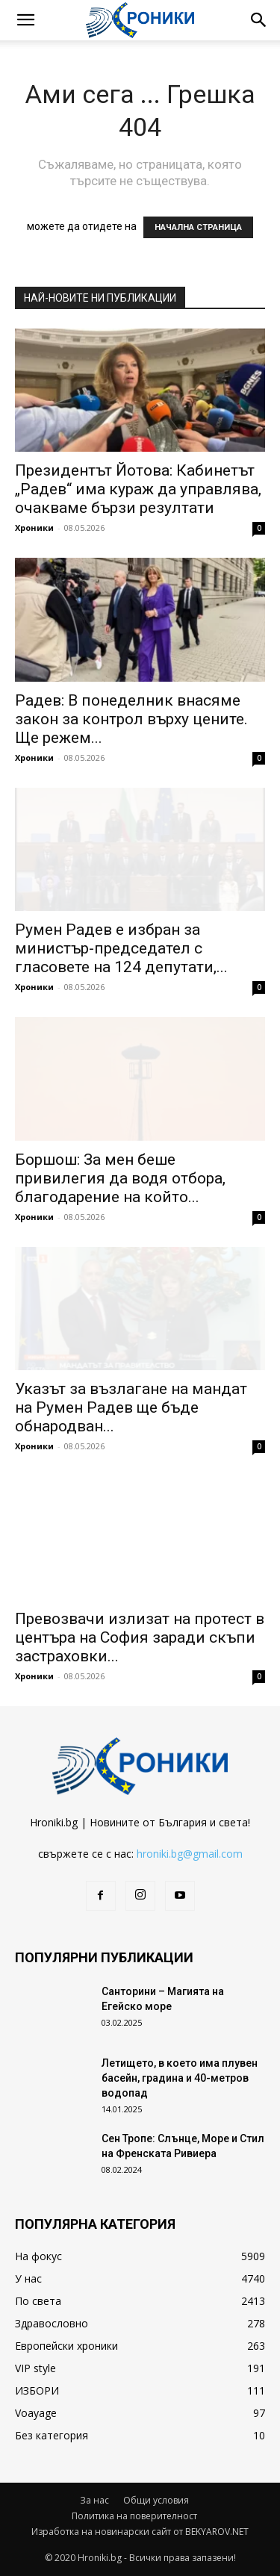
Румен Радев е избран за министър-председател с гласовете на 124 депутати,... (121, 948)
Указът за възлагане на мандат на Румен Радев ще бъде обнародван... (131, 1407)
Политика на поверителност (134, 2516)
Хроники (34, 527)
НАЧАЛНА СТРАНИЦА (198, 227)
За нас (94, 2500)
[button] (25, 20)
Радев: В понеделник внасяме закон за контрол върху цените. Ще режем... (131, 719)
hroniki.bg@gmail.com (190, 1854)
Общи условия (156, 2500)
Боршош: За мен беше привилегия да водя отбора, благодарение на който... (120, 1178)
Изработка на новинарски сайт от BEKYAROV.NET (140, 2531)
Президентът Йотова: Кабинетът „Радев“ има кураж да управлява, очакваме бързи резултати (138, 489)
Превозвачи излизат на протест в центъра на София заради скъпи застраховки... (139, 1637)
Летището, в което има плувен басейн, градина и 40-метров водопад (180, 2078)
